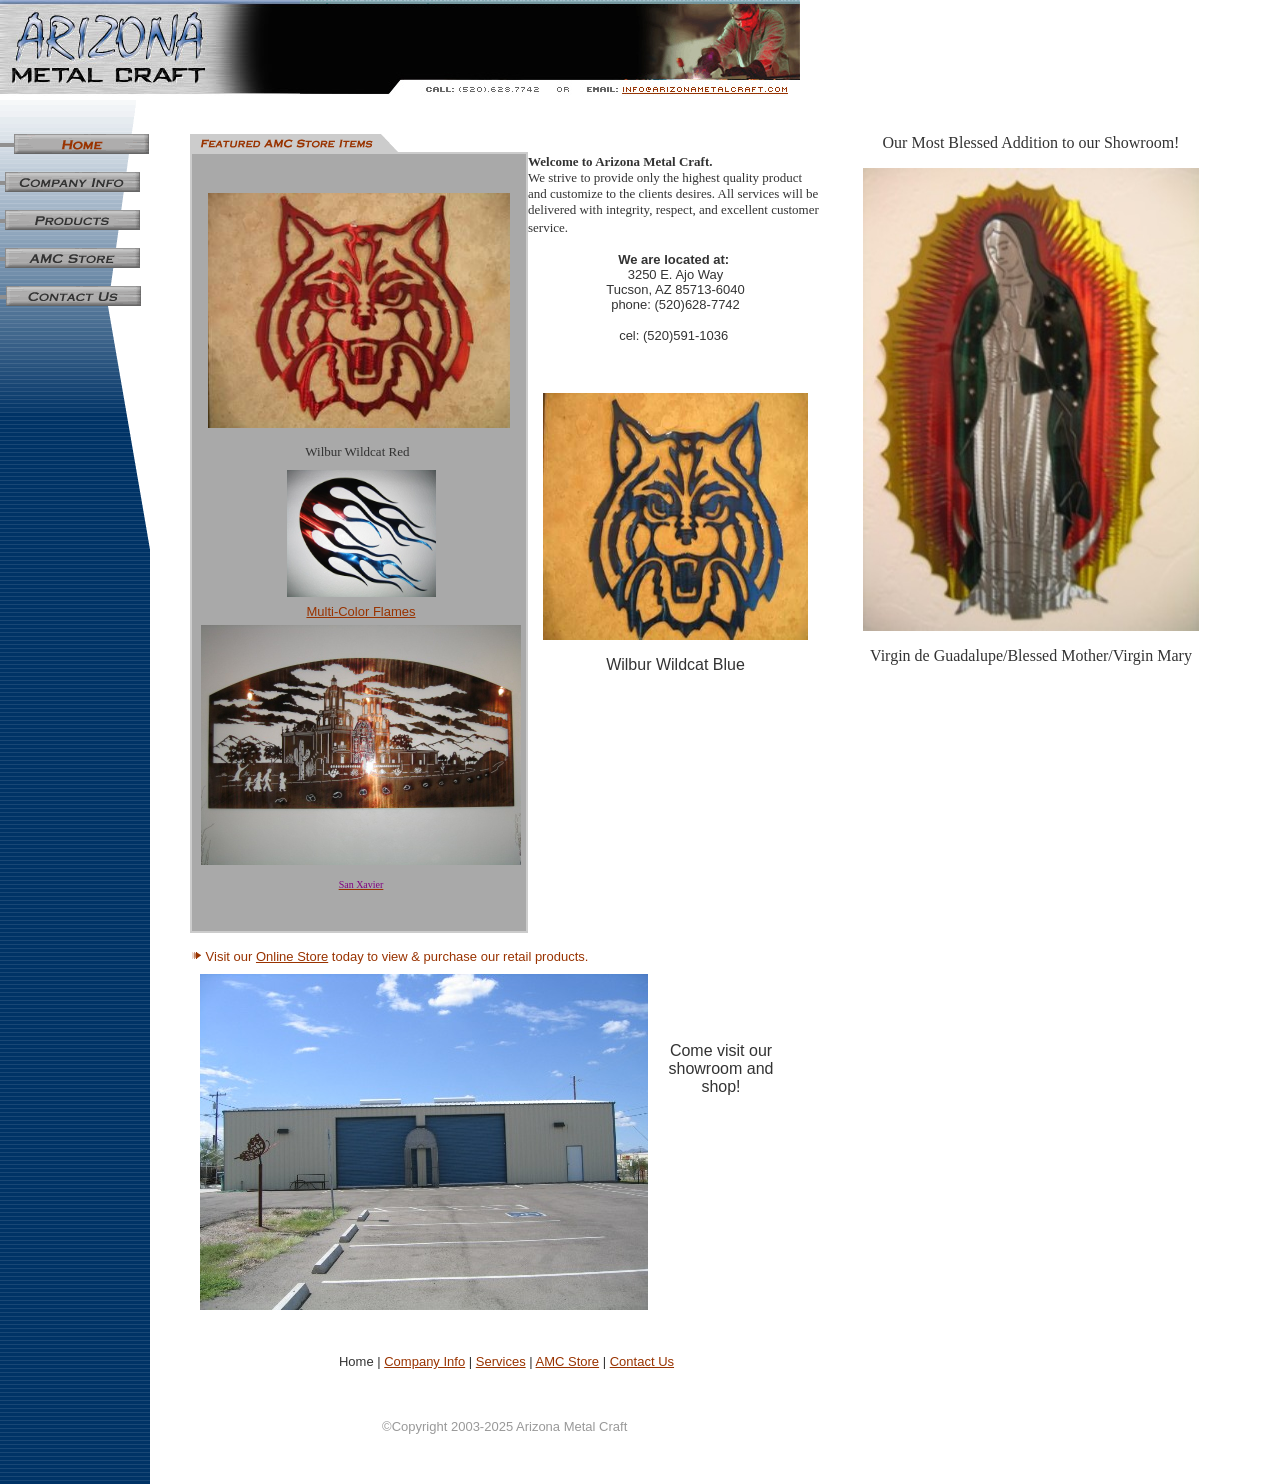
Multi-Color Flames (360, 611)
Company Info (424, 1361)
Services (501, 1361)
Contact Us (642, 1361)
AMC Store (568, 1361)
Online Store (292, 956)
